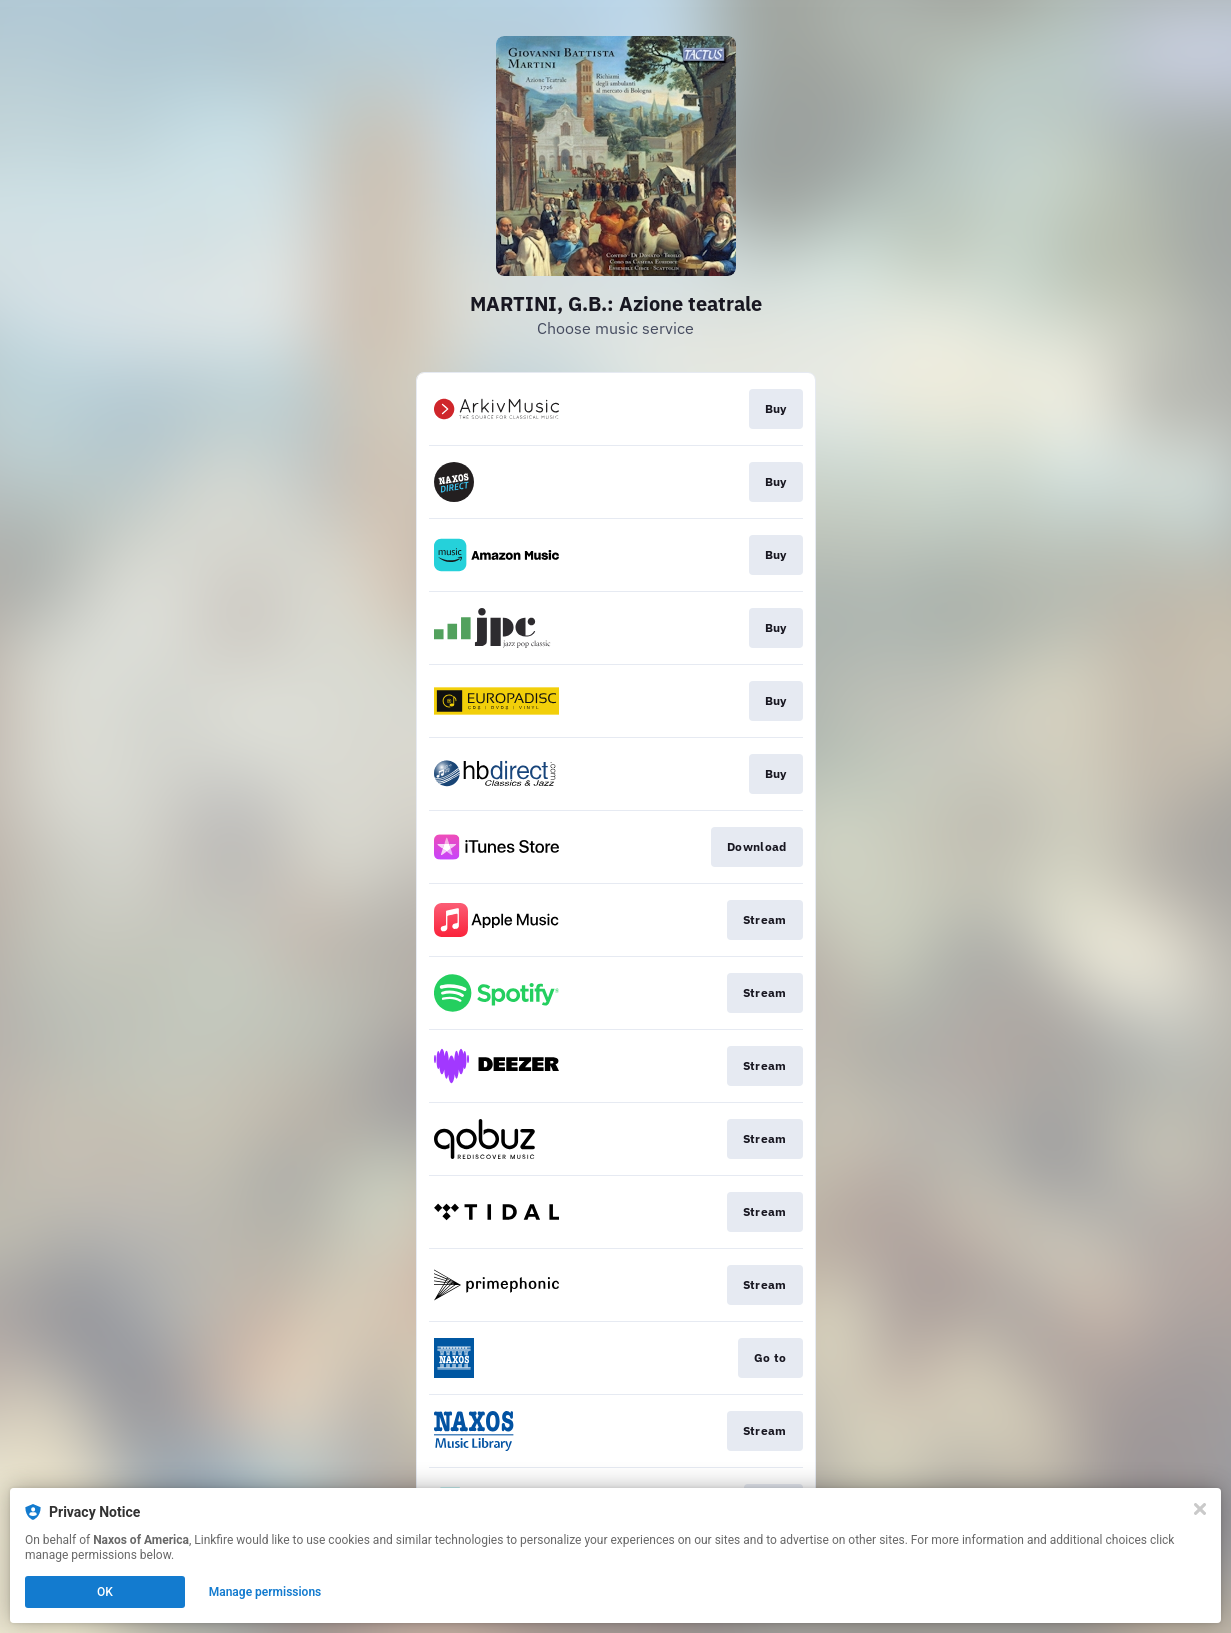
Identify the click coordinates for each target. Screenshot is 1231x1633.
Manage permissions (265, 1592)
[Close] (1200, 1509)
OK (105, 1592)
